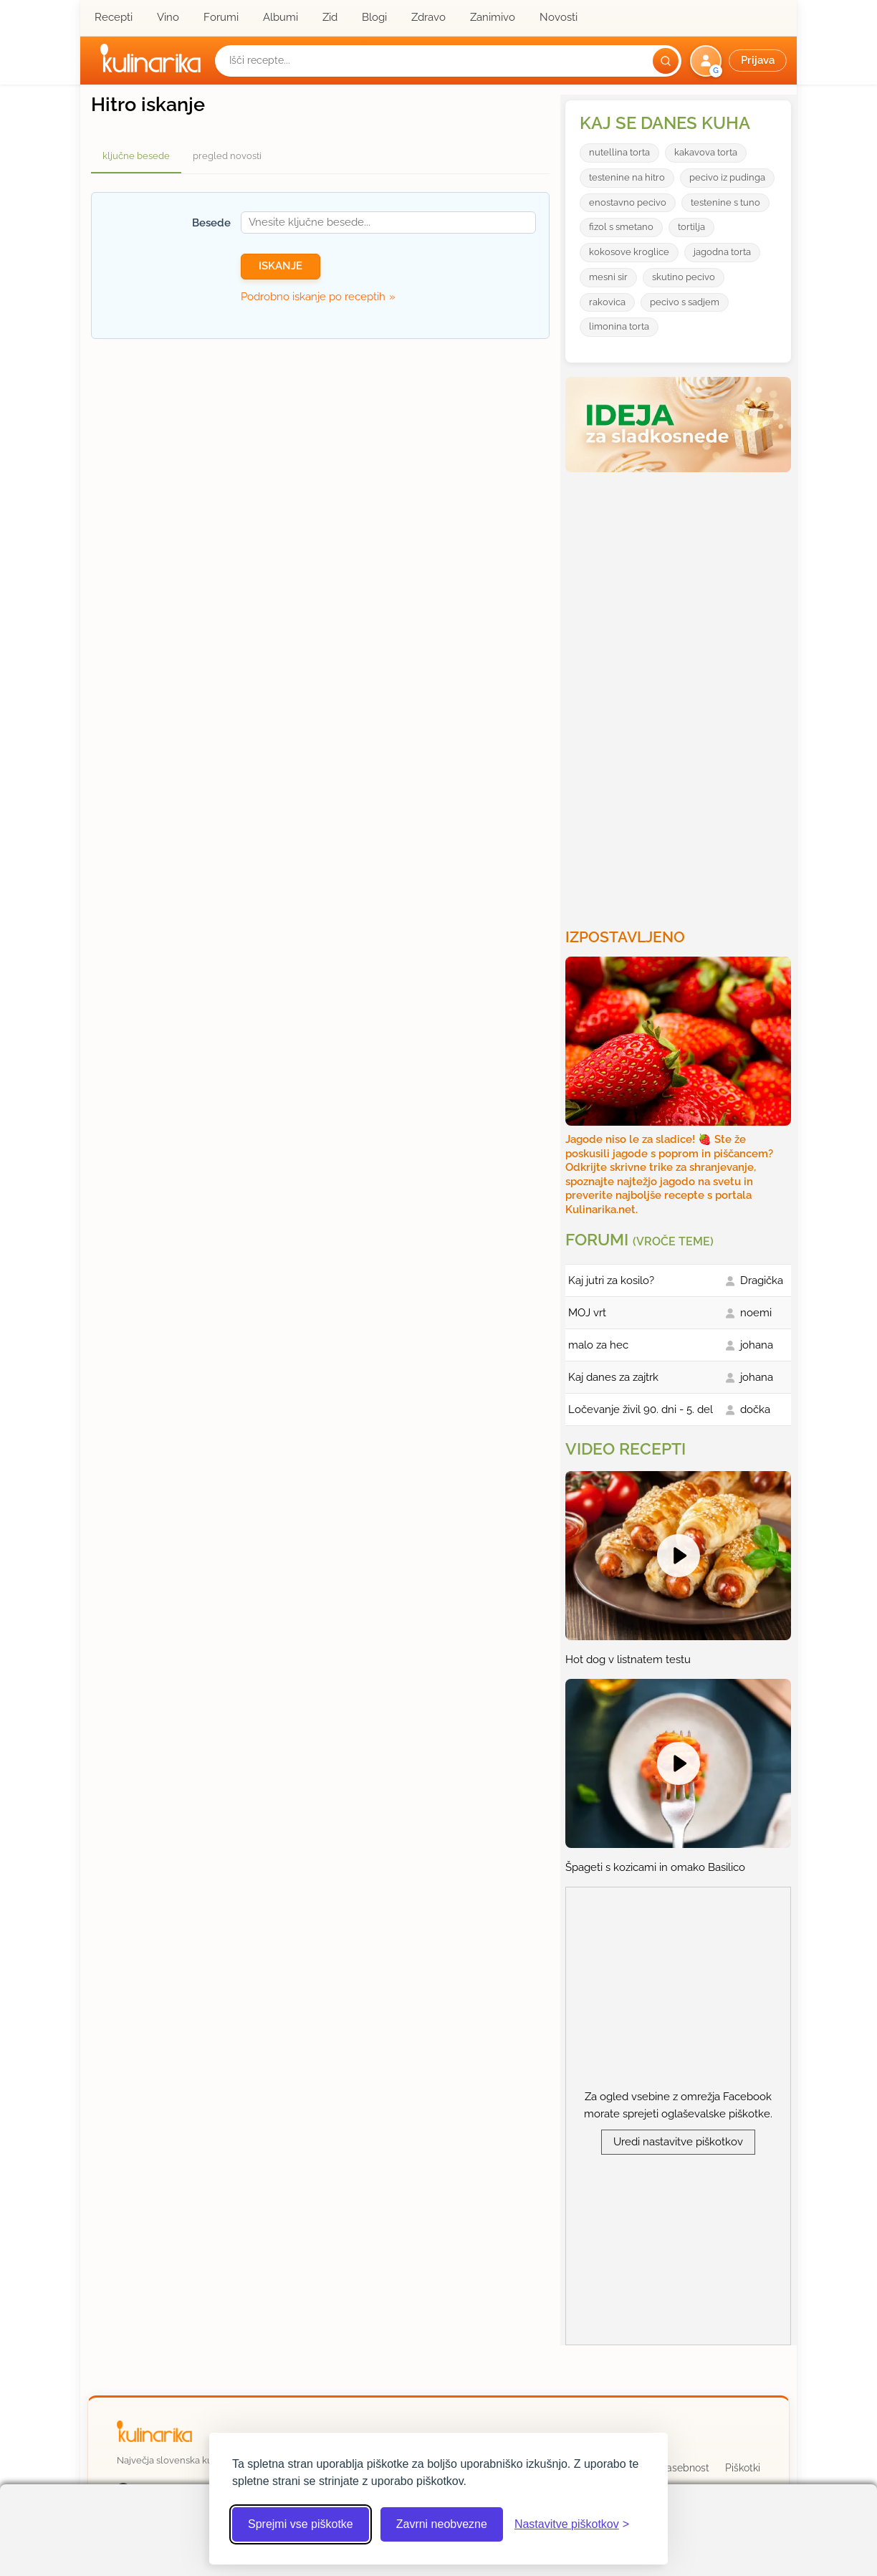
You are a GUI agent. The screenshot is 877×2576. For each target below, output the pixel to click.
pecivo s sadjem (684, 302)
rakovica (607, 302)
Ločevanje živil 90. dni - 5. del (640, 1409)
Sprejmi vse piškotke (300, 2524)
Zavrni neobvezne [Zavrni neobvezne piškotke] (441, 2524)
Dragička (761, 1280)
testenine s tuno (725, 202)
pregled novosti (227, 155)
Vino (168, 17)
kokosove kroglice (629, 251)
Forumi (221, 17)
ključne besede (136, 155)
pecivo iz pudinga (727, 177)
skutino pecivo (683, 277)
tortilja (691, 226)
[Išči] (666, 61)
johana (756, 1345)
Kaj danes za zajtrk (613, 1377)
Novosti (559, 17)
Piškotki (742, 2468)
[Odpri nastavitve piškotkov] (571, 2524)
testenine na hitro (627, 177)
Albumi (280, 17)
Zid (329, 17)
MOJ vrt (587, 1312)
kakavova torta (705, 152)
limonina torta (619, 326)
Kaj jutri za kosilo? (611, 1280)
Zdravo (428, 17)
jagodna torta (722, 251)
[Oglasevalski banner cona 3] (679, 694)
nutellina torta (619, 152)
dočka (755, 1409)
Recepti (114, 17)
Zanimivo (492, 17)
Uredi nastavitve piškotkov (678, 2141)
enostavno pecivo (627, 202)
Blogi (374, 17)
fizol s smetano (621, 226)
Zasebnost (684, 2468)
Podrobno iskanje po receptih (313, 296)
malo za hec (598, 1345)
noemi (756, 1312)
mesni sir (608, 277)
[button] (740, 61)
